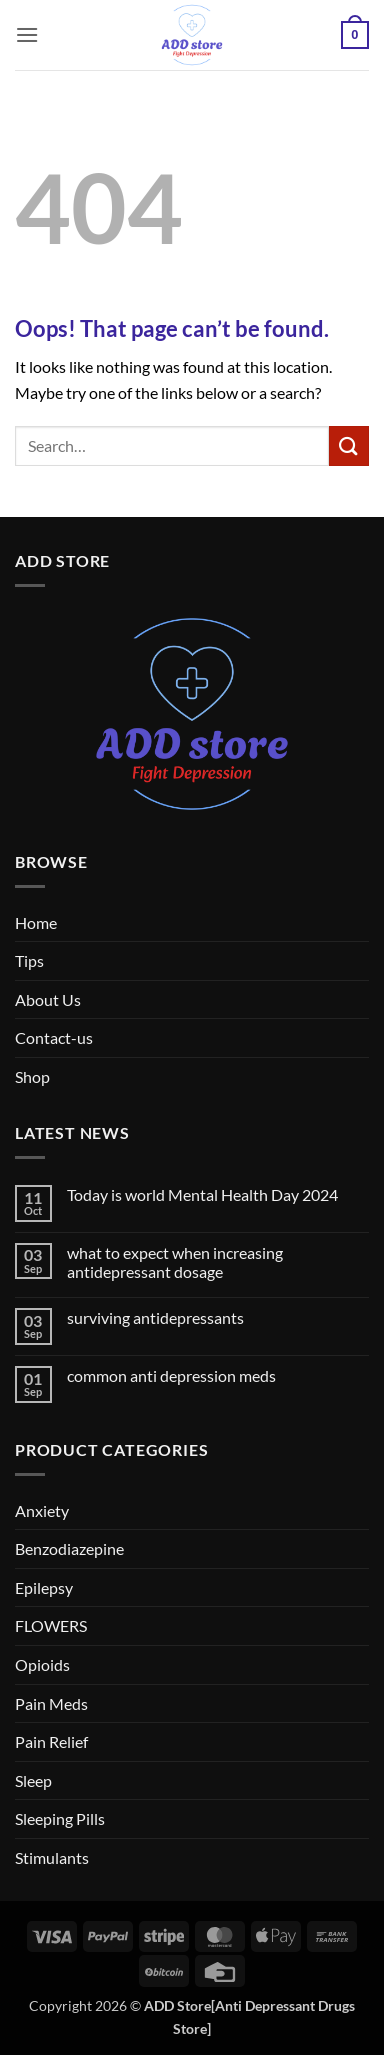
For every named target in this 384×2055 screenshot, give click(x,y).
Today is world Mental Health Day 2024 (202, 1194)
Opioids (42, 1664)
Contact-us (54, 1037)
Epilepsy (44, 1587)
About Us (48, 999)
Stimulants (52, 1857)
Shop (32, 1076)
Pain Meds (51, 1703)
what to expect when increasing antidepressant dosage (175, 1262)
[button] (27, 34)
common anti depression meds (171, 1375)
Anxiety (42, 1510)
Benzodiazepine (69, 1548)
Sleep (33, 1780)
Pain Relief (51, 1741)
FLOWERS (51, 1625)
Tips (29, 960)
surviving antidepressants (155, 1317)
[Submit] (349, 445)
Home (36, 922)
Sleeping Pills (60, 1818)
